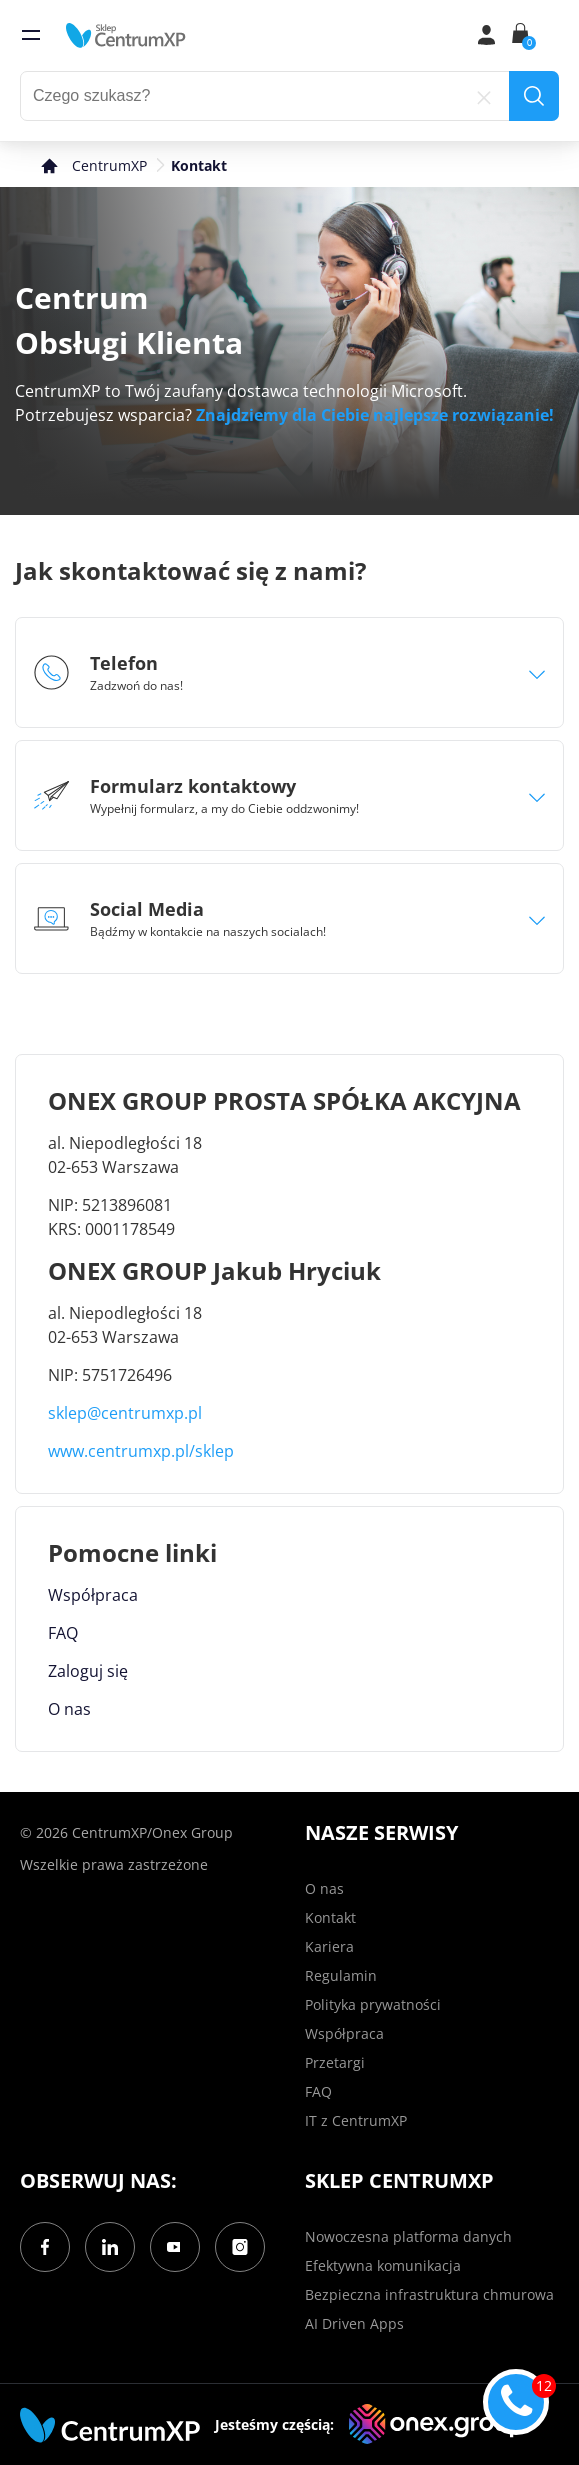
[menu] (31, 35)
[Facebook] (45, 2247)
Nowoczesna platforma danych (408, 2236)
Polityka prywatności (373, 2004)
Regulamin (341, 1975)
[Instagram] (240, 2247)
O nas (69, 1709)
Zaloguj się (88, 1671)
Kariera (329, 1946)
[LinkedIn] (110, 2247)
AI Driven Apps (354, 2323)
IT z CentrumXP (356, 2120)
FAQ (63, 1633)
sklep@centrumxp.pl (125, 1413)
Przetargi (335, 2062)
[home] (126, 35)
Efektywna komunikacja (383, 2265)
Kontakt (330, 1917)
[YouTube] (175, 2247)
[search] (534, 96)
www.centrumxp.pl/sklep (141, 1451)
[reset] (484, 96)
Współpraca (93, 1595)
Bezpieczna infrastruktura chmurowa (429, 2294)
